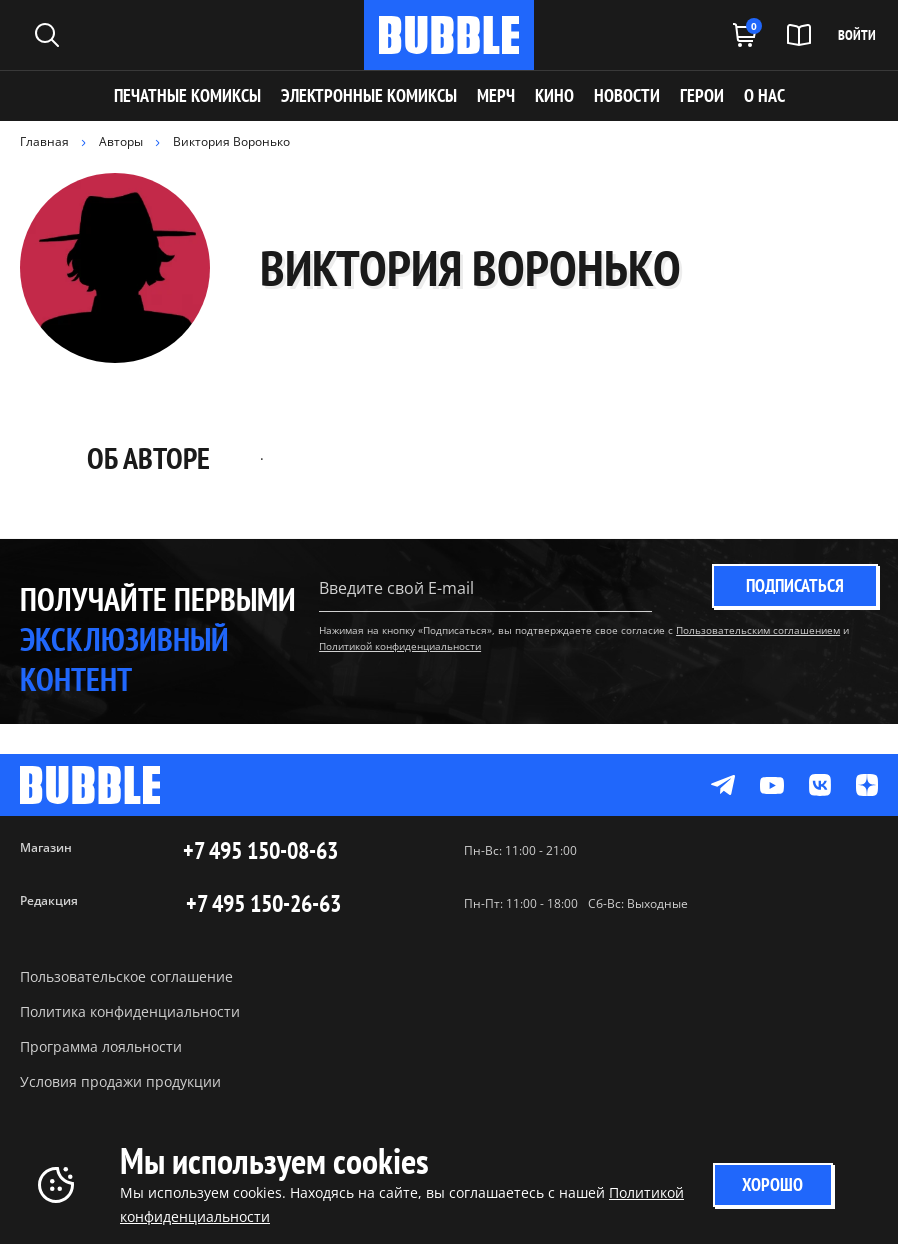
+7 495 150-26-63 (263, 904)
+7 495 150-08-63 (260, 851)
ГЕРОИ (702, 95)
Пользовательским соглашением (758, 630)
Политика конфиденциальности (130, 1011)
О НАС (764, 95)
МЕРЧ (496, 95)
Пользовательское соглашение (126, 976)
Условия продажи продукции (120, 1081)
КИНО (554, 95)
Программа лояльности (101, 1046)
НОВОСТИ (627, 95)
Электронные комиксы (369, 95)
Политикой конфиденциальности (400, 646)
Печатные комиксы (187, 95)
